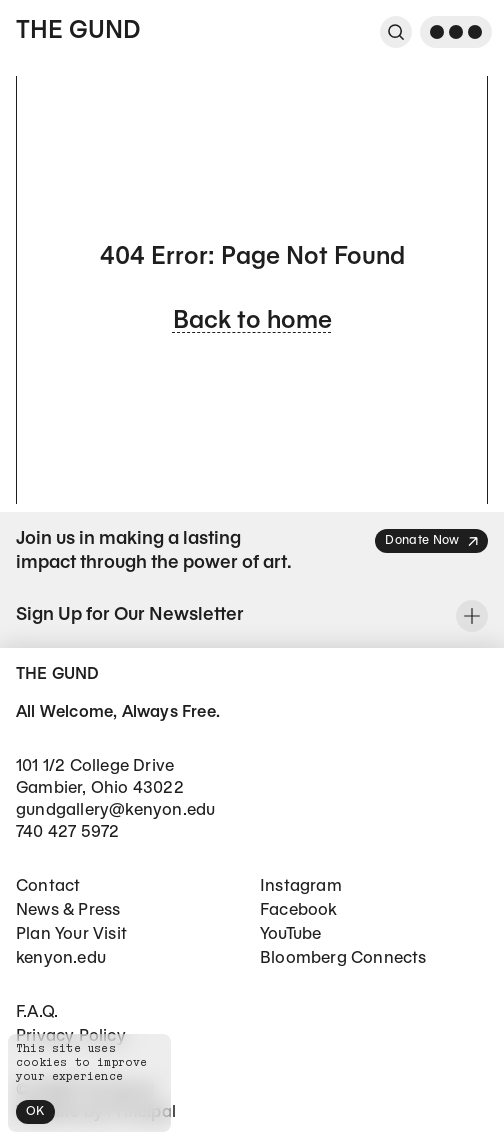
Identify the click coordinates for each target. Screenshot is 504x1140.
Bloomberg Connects (343, 958)
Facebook (299, 910)
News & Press (68, 910)
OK (35, 1111)
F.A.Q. (37, 1012)
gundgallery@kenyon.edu (115, 810)
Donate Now (432, 541)
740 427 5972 (67, 832)
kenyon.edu (61, 958)
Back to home (252, 322)
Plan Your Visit (71, 934)
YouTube (290, 934)
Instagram (301, 886)
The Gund (78, 32)
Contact (48, 886)
